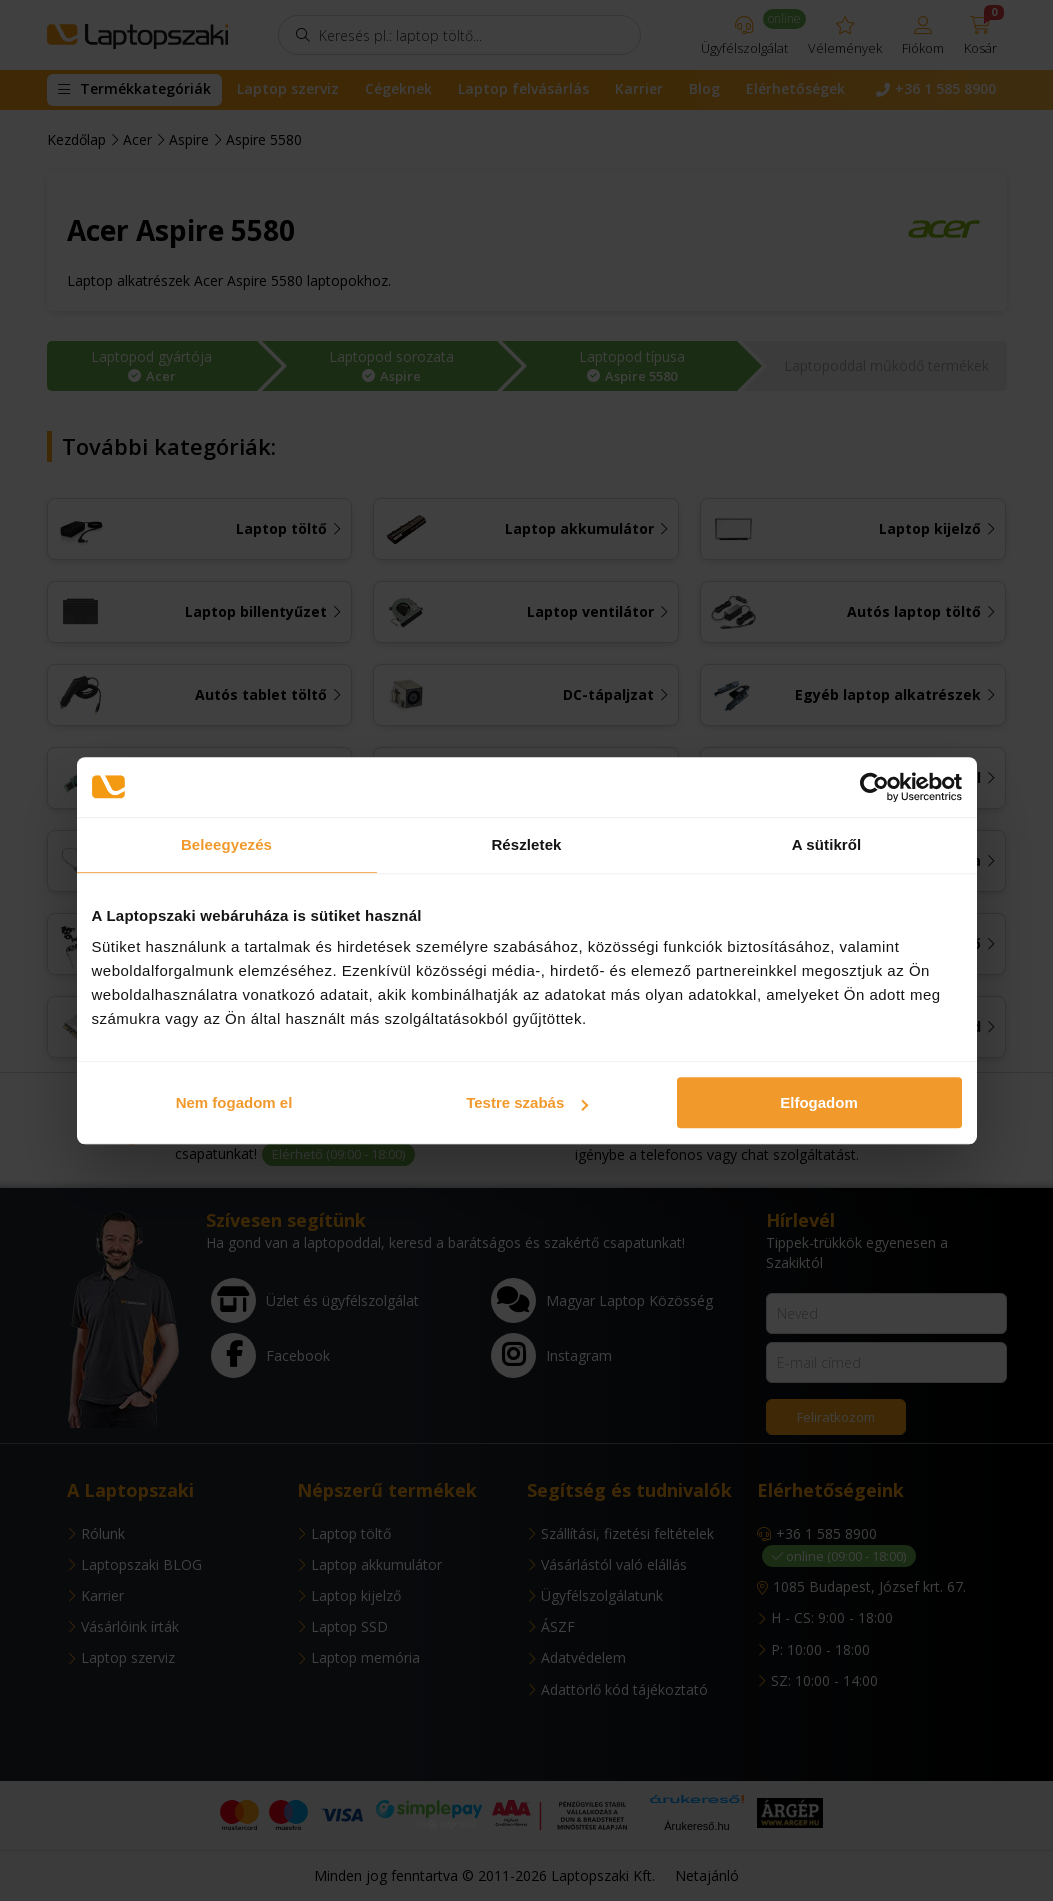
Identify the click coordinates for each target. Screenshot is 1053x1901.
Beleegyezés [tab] (226, 844)
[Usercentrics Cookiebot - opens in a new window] (874, 787)
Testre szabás (527, 1102)
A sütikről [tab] (827, 844)
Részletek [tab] (526, 844)
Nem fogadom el (234, 1102)
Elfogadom (819, 1102)
